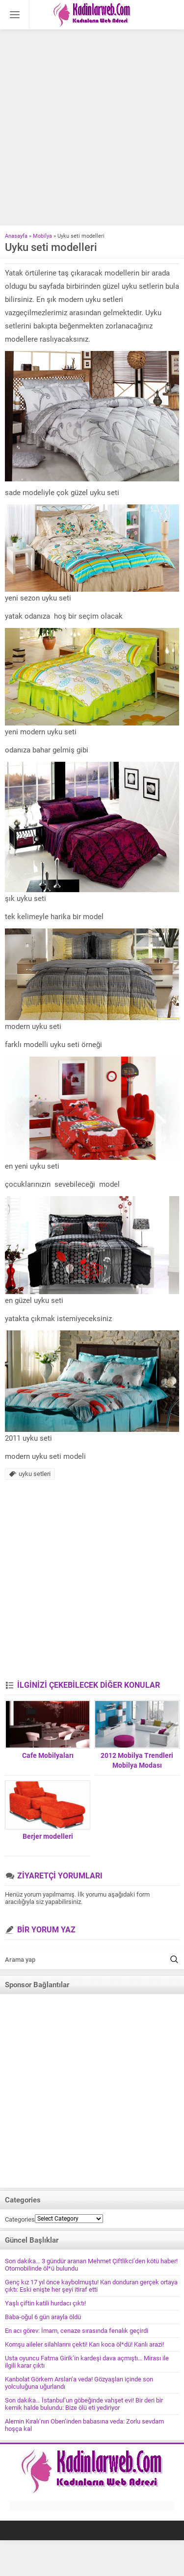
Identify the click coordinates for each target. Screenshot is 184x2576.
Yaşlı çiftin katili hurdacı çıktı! (45, 2303)
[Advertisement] (92, 129)
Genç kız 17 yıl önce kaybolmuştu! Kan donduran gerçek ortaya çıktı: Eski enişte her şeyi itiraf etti (91, 2285)
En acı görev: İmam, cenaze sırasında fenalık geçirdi (76, 2330)
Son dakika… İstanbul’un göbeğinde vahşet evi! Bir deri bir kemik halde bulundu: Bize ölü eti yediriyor (84, 2404)
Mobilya (42, 236)
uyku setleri (35, 1473)
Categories (20, 2219)
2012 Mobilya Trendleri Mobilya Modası (137, 1760)
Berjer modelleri (48, 1836)
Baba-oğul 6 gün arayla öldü (43, 2317)
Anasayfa (16, 236)
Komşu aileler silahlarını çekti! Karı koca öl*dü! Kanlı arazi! (84, 2344)
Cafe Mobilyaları (48, 1755)
